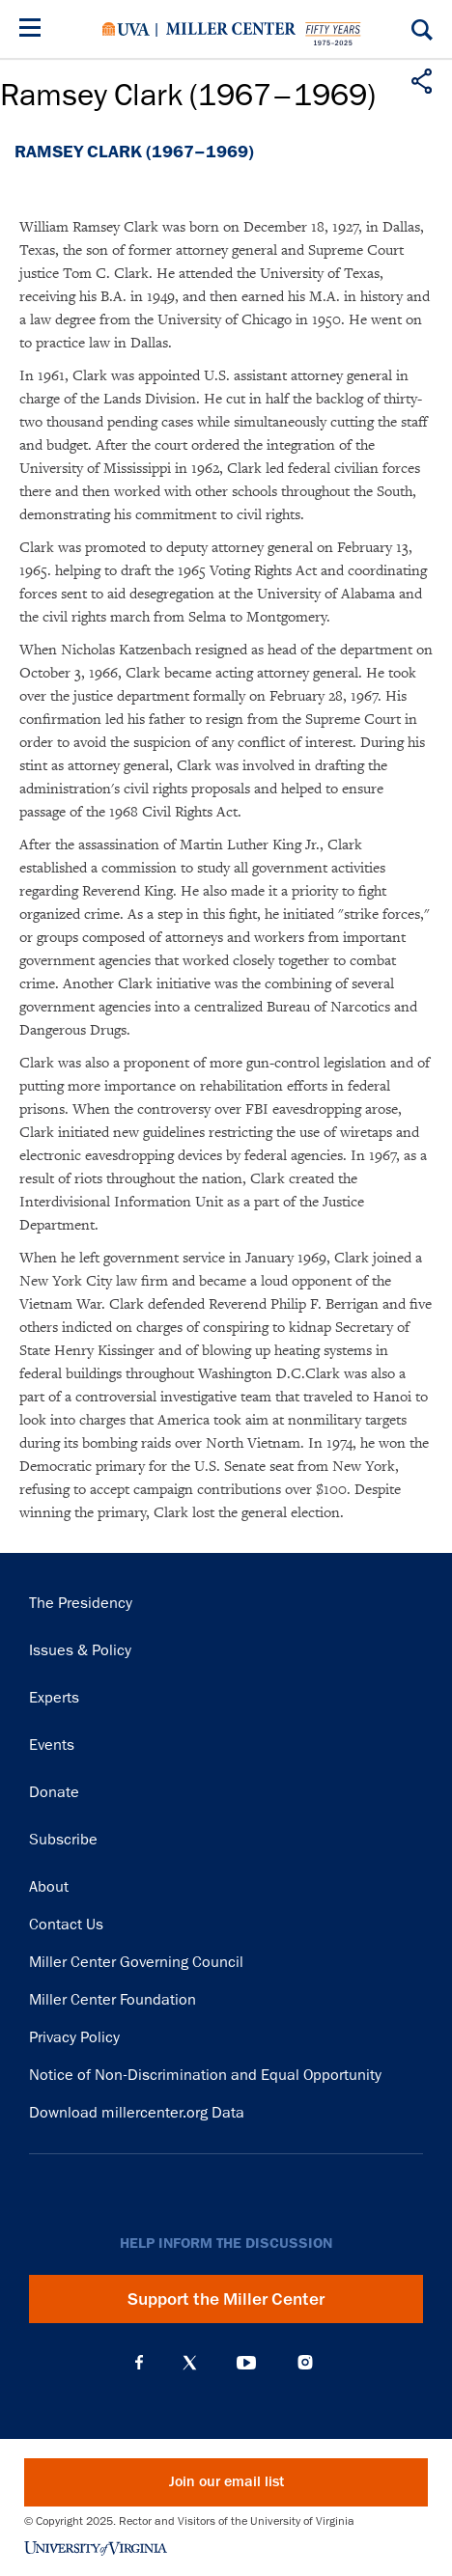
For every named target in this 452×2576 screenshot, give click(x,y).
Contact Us (66, 1924)
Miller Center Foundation (112, 1999)
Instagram (305, 2362)
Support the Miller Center (226, 2299)
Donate (54, 1792)
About (49, 1887)
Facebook (139, 2362)
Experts (54, 1697)
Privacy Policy (74, 2037)
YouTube (246, 2362)
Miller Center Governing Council (136, 1962)
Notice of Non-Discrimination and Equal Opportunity (205, 2075)
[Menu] (33, 30)
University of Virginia (126, 29)
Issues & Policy (80, 1650)
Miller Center (231, 29)
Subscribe (63, 1839)
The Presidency (80, 1603)
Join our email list (226, 2482)
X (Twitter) (190, 2362)
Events (51, 1745)
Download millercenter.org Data (136, 2112)
